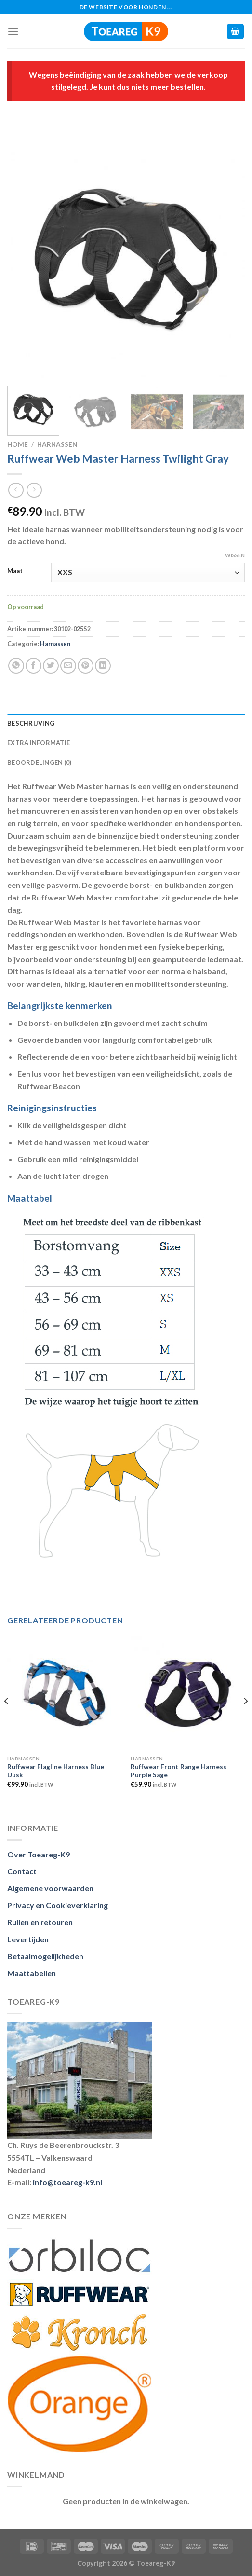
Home (17, 444)
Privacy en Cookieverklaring (57, 1905)
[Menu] (13, 31)
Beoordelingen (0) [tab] (39, 762)
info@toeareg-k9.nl (67, 2182)
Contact (22, 1871)
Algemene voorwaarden (50, 1888)
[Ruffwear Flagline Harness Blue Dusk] (64, 1693)
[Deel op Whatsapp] (16, 666)
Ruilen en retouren (40, 1921)
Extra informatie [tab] (38, 743)
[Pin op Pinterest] (85, 666)
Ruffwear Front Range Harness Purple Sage (178, 1771)
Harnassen (57, 444)
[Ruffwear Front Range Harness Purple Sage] (188, 1693)
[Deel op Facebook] (33, 666)
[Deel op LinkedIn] (103, 666)
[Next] (245, 1720)
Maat (15, 571)
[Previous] (7, 1720)
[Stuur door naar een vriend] (68, 666)
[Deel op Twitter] (51, 666)
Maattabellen (31, 1973)
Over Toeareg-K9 (38, 1854)
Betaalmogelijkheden (45, 1956)
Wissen (235, 555)
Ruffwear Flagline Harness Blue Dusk (55, 1771)
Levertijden (28, 1939)
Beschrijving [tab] (30, 723)
